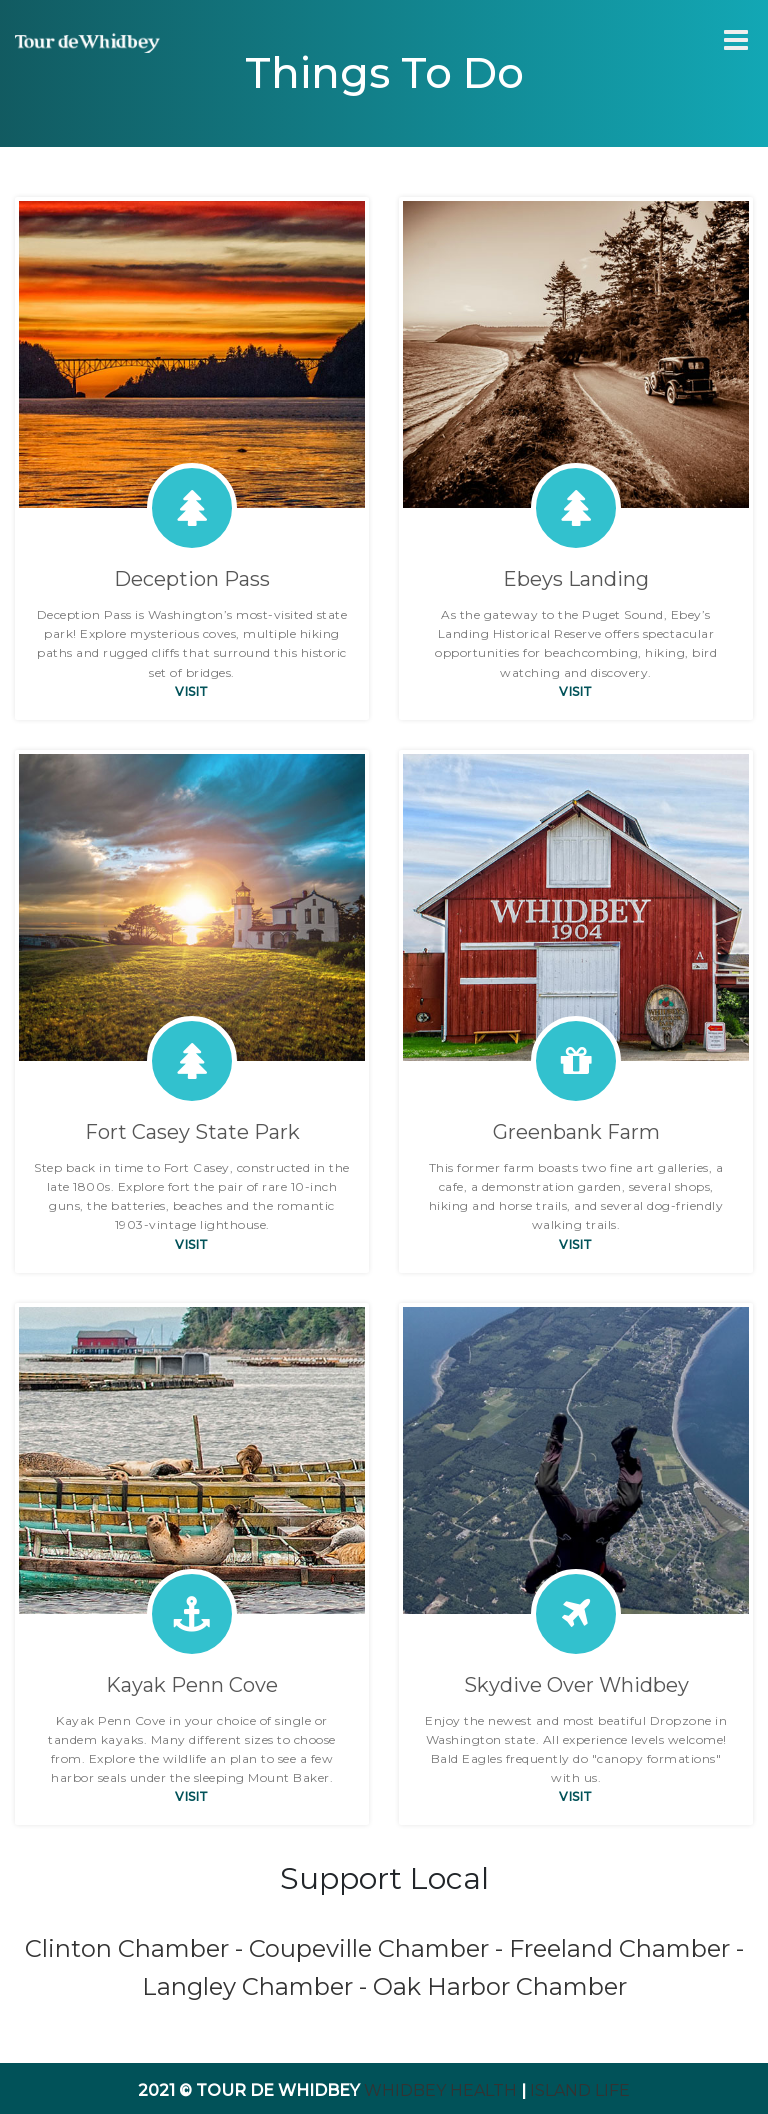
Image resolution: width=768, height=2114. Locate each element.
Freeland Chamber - (626, 1948)
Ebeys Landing (576, 579)
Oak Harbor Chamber (500, 1986)
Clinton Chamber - (137, 1948)
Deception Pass (192, 579)
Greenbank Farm (576, 1132)
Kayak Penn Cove (192, 1685)
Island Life (580, 2090)
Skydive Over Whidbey (576, 1685)
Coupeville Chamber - (379, 1948)
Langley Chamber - (257, 1986)
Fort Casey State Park (192, 1132)
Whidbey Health (440, 2090)
